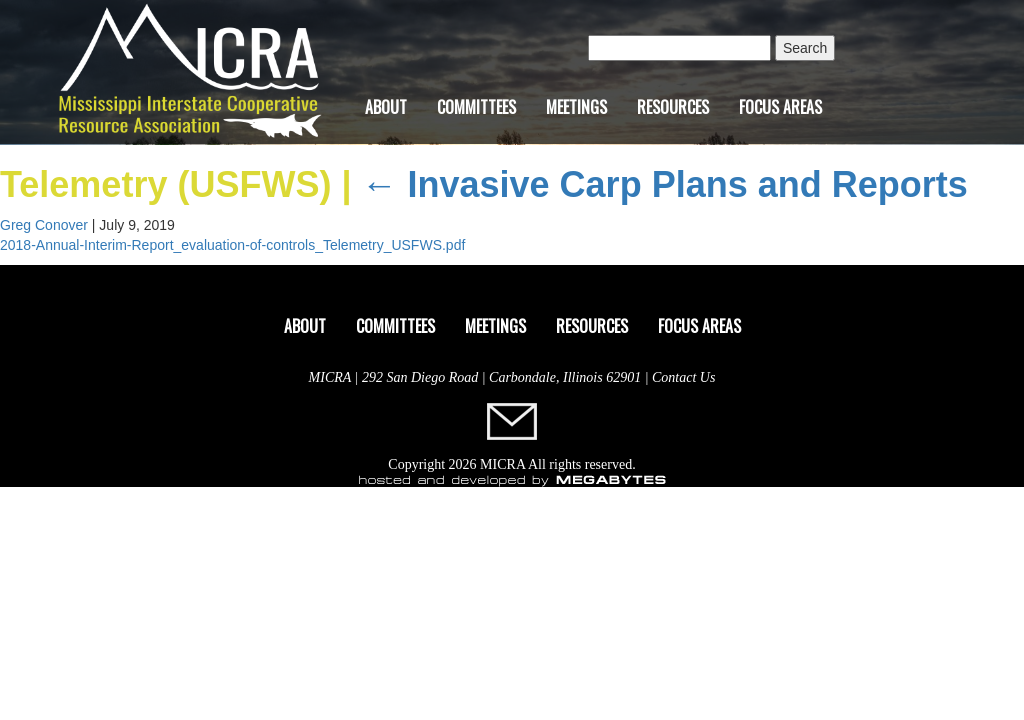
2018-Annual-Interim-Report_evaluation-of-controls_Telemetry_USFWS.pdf (232, 245)
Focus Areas (780, 107)
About (386, 107)
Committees (476, 107)
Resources (673, 107)
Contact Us (683, 377)
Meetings (576, 107)
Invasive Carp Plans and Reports (664, 184)
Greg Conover (44, 225)
